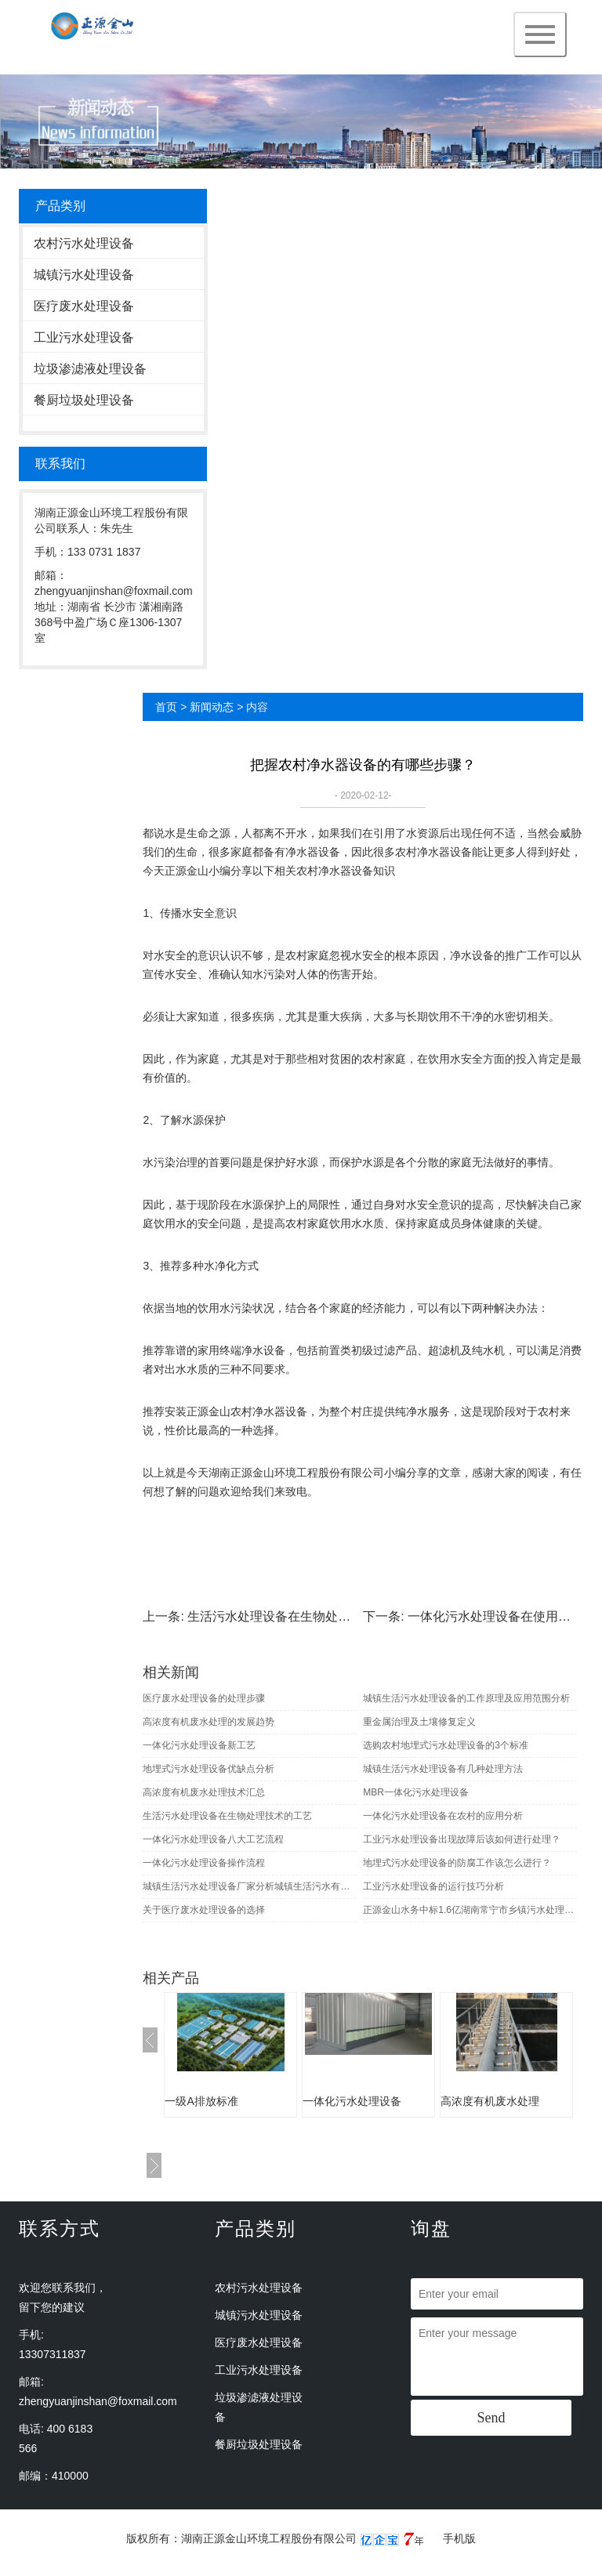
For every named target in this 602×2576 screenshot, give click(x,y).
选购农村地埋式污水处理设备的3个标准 (445, 1745)
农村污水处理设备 (84, 243)
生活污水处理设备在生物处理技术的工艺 (300, 1616)
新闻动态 (212, 707)
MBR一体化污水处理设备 (416, 1792)
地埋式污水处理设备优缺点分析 (208, 1768)
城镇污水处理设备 (84, 274)
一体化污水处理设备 (352, 2101)
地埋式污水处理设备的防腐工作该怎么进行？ (457, 1862)
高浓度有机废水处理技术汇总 (204, 1792)
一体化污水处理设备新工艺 (199, 1745)
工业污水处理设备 (84, 337)
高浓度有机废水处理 (490, 2101)
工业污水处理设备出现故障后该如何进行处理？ (461, 1839)
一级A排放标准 (201, 2101)
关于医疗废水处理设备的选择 (204, 1909)
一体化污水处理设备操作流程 (204, 1862)
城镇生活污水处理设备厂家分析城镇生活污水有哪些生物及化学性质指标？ (249, 1886)
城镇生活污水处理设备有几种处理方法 (443, 1768)
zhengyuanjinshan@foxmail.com (98, 2401)
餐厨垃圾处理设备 (84, 400)
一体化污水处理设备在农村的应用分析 (443, 1815)
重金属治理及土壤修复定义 (419, 1721)
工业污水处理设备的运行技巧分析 (433, 1886)
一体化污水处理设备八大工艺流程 (213, 1839)
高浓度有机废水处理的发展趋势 (208, 1721)
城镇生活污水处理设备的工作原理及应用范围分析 (466, 1698)
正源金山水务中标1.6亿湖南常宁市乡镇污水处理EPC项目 (469, 1909)
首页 (166, 707)
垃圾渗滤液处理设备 (90, 368)
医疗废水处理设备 (84, 306)
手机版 (459, 2538)
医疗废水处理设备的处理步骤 (204, 1698)
